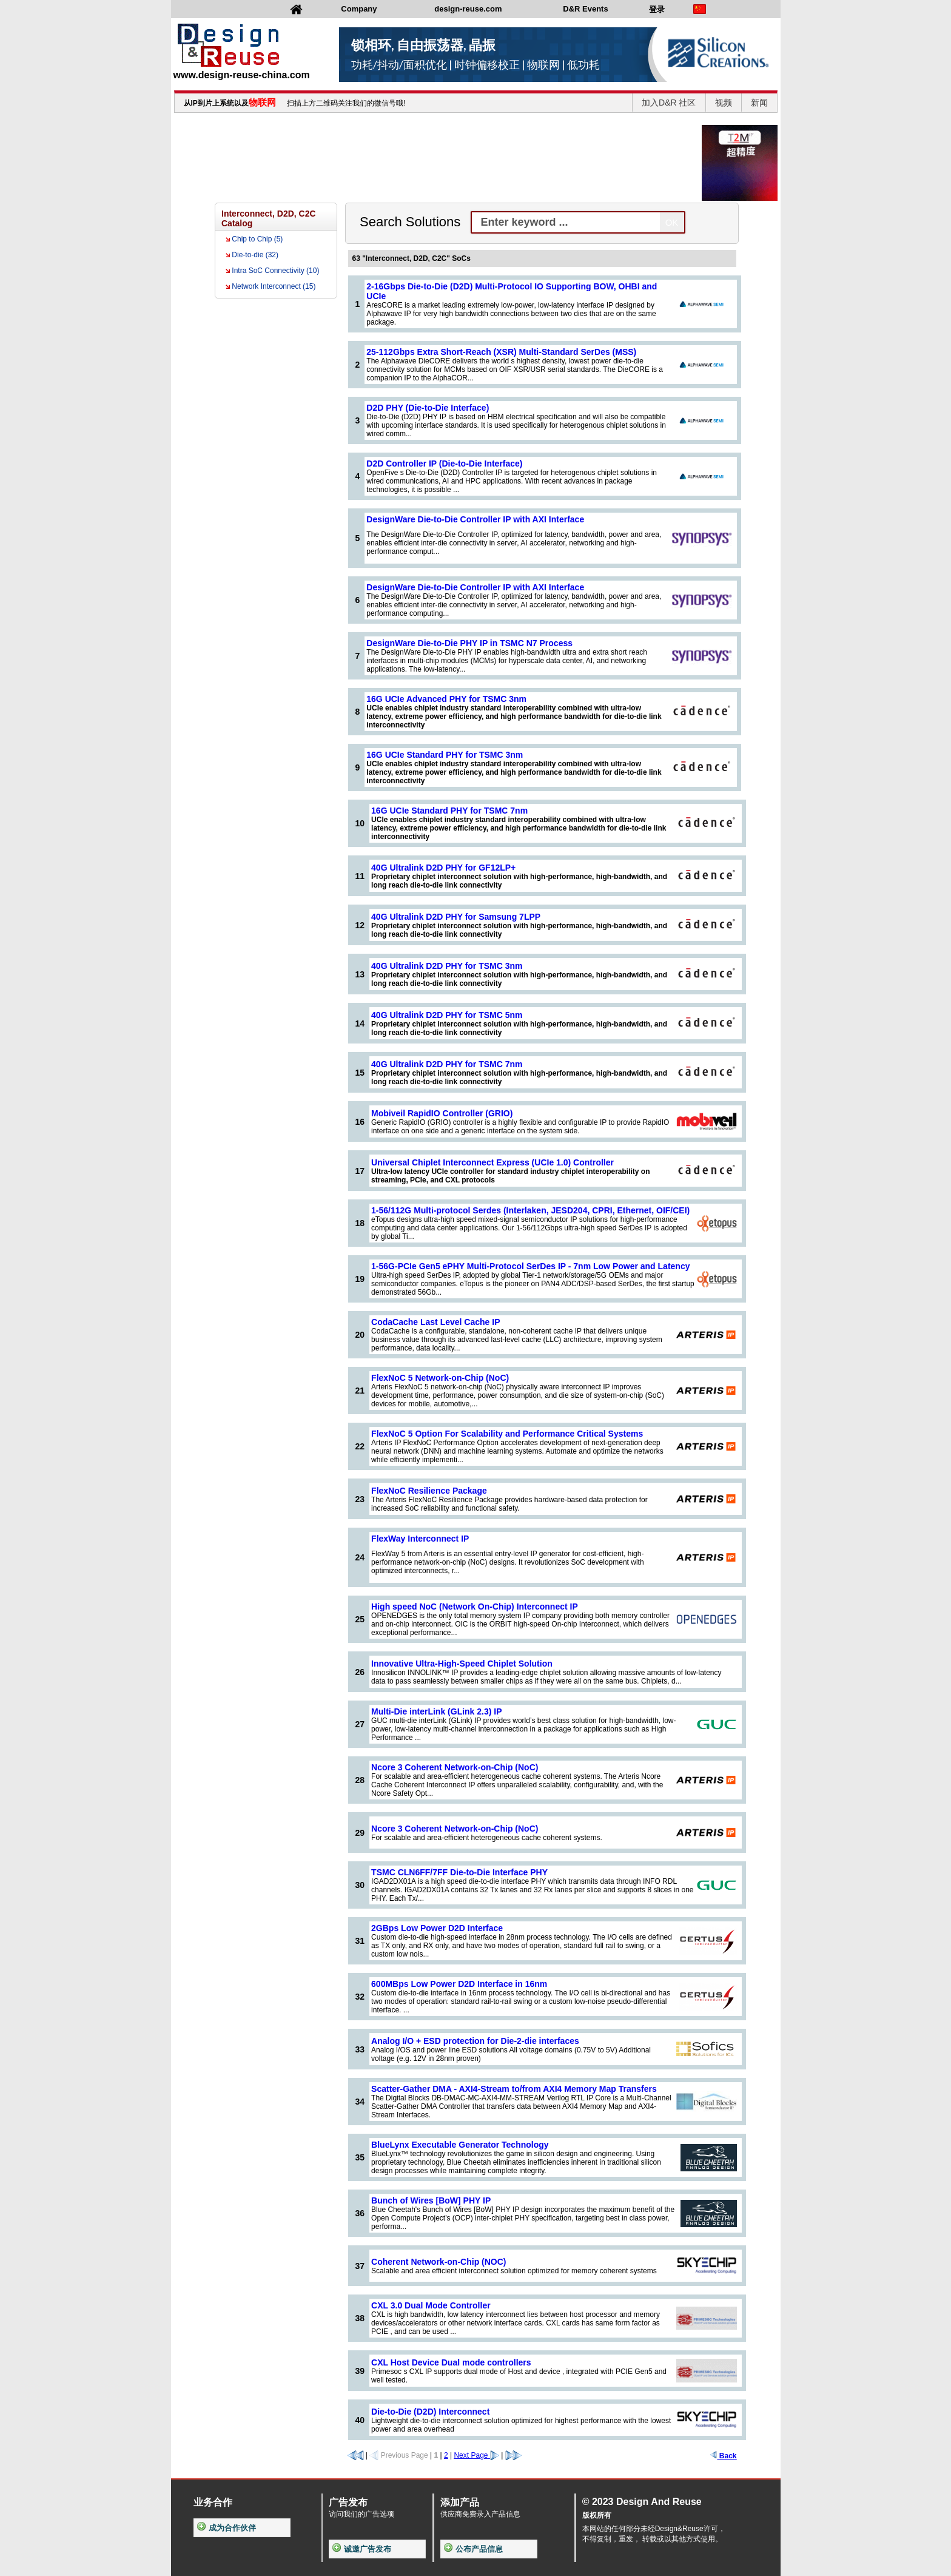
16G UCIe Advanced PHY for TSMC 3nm (446, 699)
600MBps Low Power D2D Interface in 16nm (459, 1984)
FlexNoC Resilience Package (429, 1490)
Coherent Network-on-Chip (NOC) (438, 2262)
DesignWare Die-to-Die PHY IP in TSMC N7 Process (469, 643)
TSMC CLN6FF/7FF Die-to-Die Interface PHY (459, 1872)
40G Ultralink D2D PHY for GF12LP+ (443, 867)
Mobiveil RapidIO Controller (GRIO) (441, 1113)
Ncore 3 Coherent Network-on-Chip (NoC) (454, 1767)
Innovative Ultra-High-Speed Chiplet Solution (462, 1663)
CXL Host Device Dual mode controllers (451, 2362)
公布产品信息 (473, 2549)
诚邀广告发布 (361, 2549)
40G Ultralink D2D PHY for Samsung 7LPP (455, 917)
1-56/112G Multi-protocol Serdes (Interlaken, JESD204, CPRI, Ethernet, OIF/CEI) (530, 1210)
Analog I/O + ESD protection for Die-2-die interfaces (475, 2041)
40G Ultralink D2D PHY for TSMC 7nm (446, 1064)
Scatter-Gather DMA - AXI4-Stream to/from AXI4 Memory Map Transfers (514, 2089)
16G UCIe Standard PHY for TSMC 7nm (449, 810)
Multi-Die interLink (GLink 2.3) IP (436, 1711)
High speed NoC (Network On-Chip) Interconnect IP (474, 1606)
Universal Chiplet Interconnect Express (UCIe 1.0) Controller (492, 1162)
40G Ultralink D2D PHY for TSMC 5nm (446, 1015)
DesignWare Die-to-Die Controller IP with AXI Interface (475, 519)
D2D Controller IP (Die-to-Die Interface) (444, 463)
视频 (723, 102)
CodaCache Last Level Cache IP (435, 1322)
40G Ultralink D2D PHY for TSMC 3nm (446, 966)
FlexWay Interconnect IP (420, 1538)
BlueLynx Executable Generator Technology (460, 2144)
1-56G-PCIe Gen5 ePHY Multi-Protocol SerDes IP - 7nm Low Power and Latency (530, 1266)
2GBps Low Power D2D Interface (437, 1928)
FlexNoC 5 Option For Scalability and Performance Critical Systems (507, 1433)
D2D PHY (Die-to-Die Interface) (427, 408)
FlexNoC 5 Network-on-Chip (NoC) (440, 1378)
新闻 (759, 102)
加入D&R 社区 (669, 102)
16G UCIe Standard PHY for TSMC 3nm (444, 755)
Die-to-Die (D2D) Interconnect (430, 2411)
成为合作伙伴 (226, 2527)
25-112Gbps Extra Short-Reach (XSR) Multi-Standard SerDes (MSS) (501, 352)
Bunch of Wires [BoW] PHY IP (431, 2200)
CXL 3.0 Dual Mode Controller (431, 2305)
